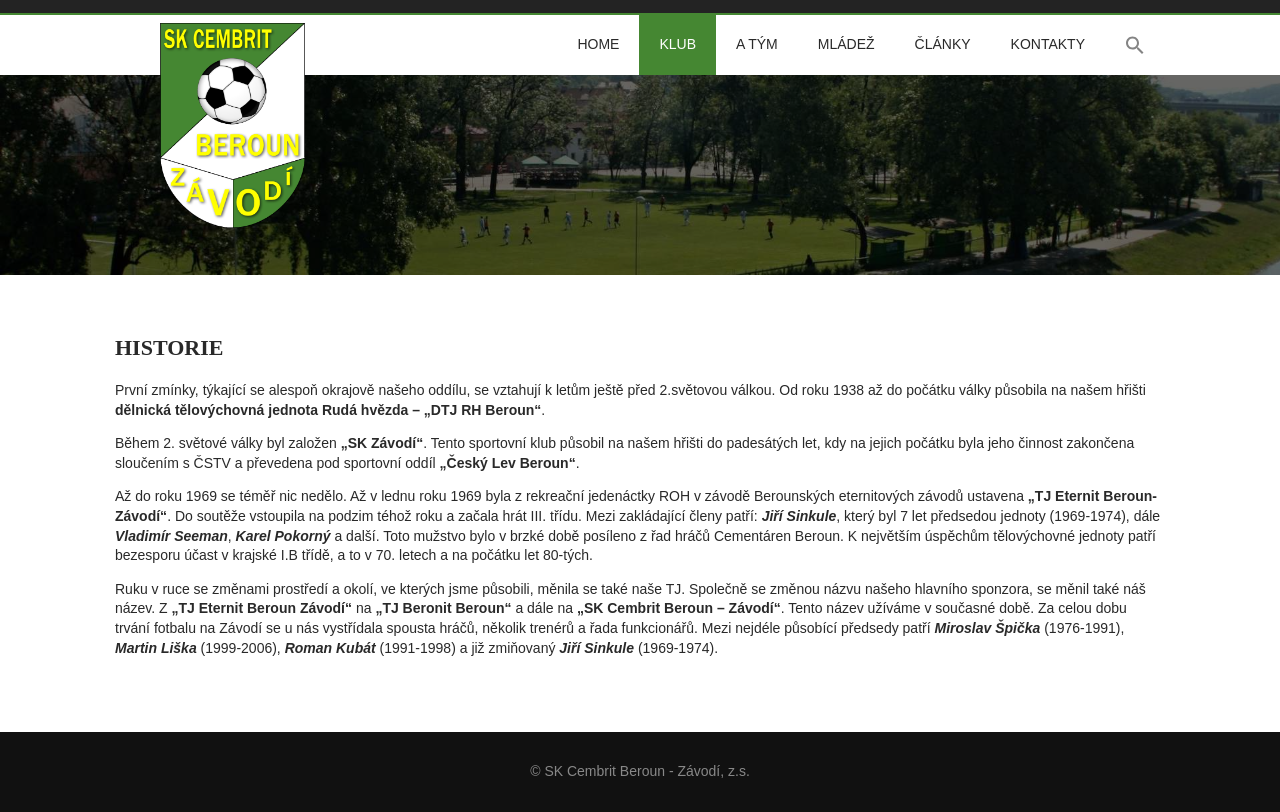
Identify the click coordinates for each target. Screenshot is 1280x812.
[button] (1135, 45)
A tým (757, 44)
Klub (677, 44)
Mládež (846, 44)
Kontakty (1048, 44)
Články (943, 44)
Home (598, 44)
